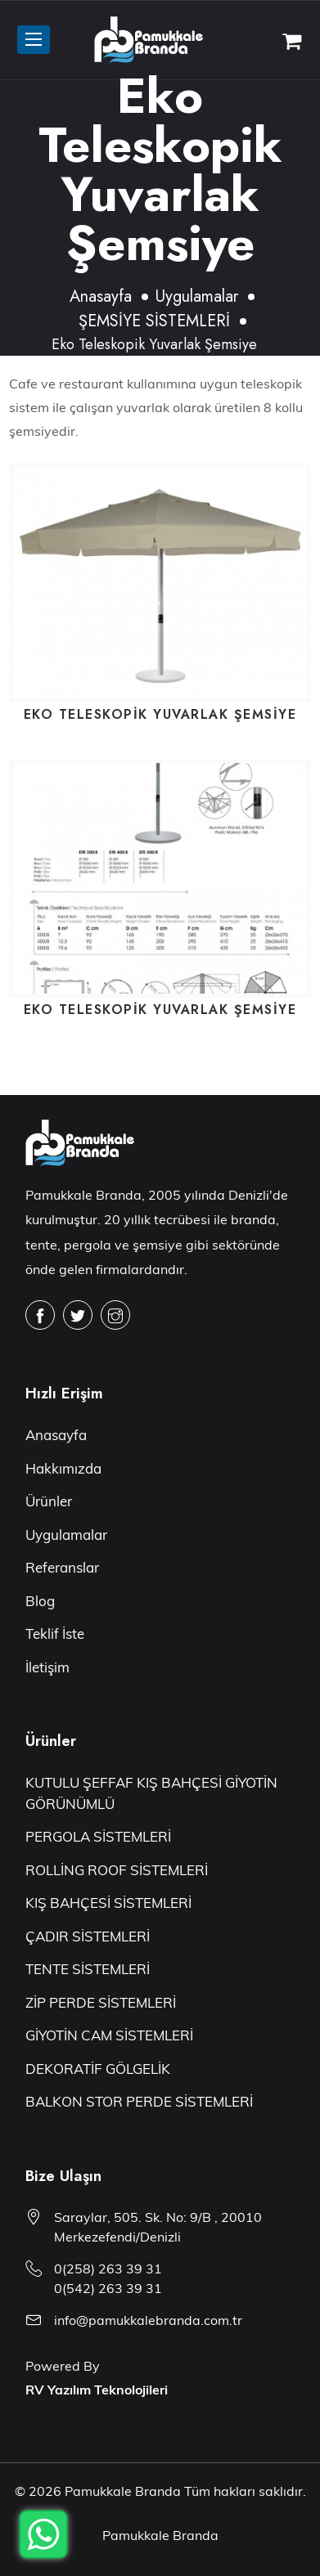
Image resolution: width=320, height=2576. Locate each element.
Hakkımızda (63, 1468)
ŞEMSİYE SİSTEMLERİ (154, 321)
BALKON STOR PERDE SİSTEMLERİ (139, 2101)
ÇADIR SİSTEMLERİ (87, 1936)
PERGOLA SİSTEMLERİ (98, 1836)
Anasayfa (101, 296)
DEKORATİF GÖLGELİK (97, 2068)
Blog (40, 1600)
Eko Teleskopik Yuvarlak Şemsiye (160, 714)
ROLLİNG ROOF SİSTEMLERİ (116, 1869)
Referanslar (62, 1567)
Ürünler (48, 1501)
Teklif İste (54, 1633)
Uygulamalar (196, 296)
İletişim (47, 1667)
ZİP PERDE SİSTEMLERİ (100, 2002)
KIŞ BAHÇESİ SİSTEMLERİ (108, 1902)
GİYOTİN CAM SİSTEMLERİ (109, 2035)
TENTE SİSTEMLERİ (87, 1968)
